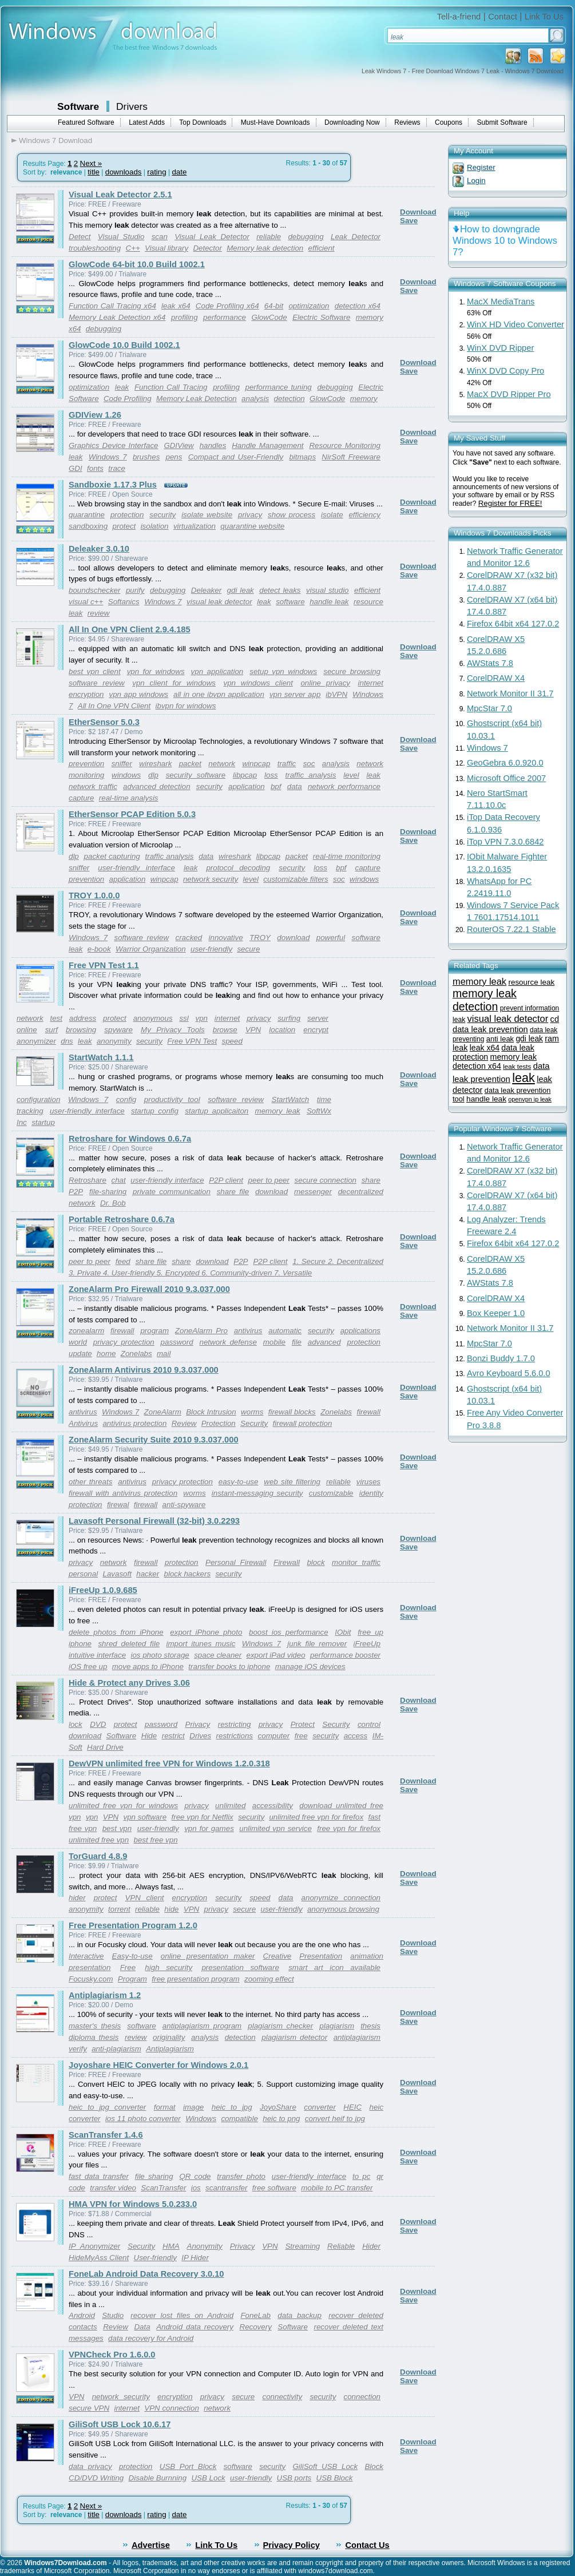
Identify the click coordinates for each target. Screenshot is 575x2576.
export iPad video (276, 1655)
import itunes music (200, 1643)
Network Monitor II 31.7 (510, 693)
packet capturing (112, 856)
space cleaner (217, 1655)
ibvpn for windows (186, 706)
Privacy (198, 1724)
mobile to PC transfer (336, 2187)
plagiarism (336, 2026)
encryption (190, 1897)
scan (160, 236)
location (282, 1029)
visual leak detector (219, 601)
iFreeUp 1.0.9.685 (103, 1590)
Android (82, 2315)
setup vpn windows (283, 671)
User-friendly (155, 2257)
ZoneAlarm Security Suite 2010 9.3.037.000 (154, 1439)
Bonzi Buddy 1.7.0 (501, 1358)
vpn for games (209, 1828)
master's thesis (95, 2026)
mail (163, 1353)
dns (67, 1041)
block (315, 1562)
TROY (260, 937)
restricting (234, 1724)
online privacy (325, 683)
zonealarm (86, 1330)
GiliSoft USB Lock (325, 2466)
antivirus (248, 1330)
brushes (146, 457)
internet (227, 1018)
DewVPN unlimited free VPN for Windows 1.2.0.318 (169, 1763)
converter (320, 2107)
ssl (183, 1018)
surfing (288, 1018)
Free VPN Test (192, 1041)
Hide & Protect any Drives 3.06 (129, 1682)
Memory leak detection (265, 248)
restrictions (234, 1735)
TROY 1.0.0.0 (94, 895)
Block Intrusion (211, 1412)
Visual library (166, 248)
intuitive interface (97, 1655)
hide (171, 1909)
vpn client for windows (174, 683)
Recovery (256, 2327)
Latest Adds (147, 122)
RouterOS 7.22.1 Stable (511, 929)
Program (132, 1979)
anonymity (114, 1041)
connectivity (283, 2396)
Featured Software (86, 122)
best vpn (117, 1828)
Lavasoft (116, 1574)
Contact (502, 16)
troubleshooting (95, 248)
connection (362, 2396)
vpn (202, 1018)
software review (97, 683)
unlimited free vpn (99, 1840)
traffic (286, 763)
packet (190, 763)
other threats (90, 1481)
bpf (276, 786)
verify (78, 2048)
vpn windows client (258, 683)
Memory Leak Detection (196, 398)
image (193, 2107)
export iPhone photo (206, 1632)
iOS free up (88, 1666)
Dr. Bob (113, 1203)
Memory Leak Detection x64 (117, 317)
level (351, 775)
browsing (81, 1029)
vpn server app (294, 694)
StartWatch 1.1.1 (101, 1057)
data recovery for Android (150, 2338)
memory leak (277, 1111)
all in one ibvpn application (218, 694)
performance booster (345, 1655)
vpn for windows (156, 671)
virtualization (194, 526)
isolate (332, 514)
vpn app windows (138, 694)
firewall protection (302, 1423)
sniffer (122, 763)
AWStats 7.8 (490, 663)
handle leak (329, 601)
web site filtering (292, 1481)
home (106, 1353)
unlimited (230, 1805)
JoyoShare (278, 2107)
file (297, 1342)
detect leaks (279, 590)
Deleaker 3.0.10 (99, 548)
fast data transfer (99, 2176)
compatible (239, 2118)
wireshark (155, 763)
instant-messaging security (257, 1493)
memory (364, 398)
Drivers (132, 106)
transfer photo (241, 2176)
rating (156, 172)
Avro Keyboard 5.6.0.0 (508, 1373)
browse (225, 1029)
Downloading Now (352, 122)
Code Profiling (128, 398)
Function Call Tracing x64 (112, 306)
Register (481, 167)
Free (128, 1967)
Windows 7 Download (55, 140)
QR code (195, 2176)
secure (248, 949)
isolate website (206, 514)
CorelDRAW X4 (496, 678)
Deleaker (206, 590)
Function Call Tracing (171, 387)
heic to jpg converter (107, 2107)
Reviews (407, 122)
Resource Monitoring (344, 445)
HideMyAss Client (99, 2257)
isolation (155, 526)
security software (195, 775)
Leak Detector (355, 236)
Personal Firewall (235, 1562)
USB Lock (208, 2478)
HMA (171, 2246)
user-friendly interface (136, 867)
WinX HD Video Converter (515, 324)
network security (210, 879)
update (80, 1353)
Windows (200, 2118)
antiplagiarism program (201, 2026)
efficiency (364, 514)
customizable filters (295, 879)
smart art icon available (334, 1967)
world (78, 1342)
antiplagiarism (357, 2037)
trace (116, 468)
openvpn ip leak (530, 1099)
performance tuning (278, 387)
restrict (173, 1735)
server (317, 1018)
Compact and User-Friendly (236, 457)
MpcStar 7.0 (489, 708)
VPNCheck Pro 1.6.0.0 (112, 2354)
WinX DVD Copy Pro (505, 370)
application (246, 786)
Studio (113, 2315)
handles (213, 445)
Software (78, 106)
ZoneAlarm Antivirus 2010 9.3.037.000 (144, 1369)
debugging (305, 236)
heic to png (281, 2118)
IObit (343, 1632)
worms (252, 1412)
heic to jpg (232, 2107)
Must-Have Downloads (275, 122)
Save (409, 220)
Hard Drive (105, 1747)
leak (122, 387)
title (94, 172)
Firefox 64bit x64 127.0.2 (513, 623)
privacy (250, 514)
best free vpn (156, 1840)
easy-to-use (239, 1481)
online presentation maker (208, 1956)
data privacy (90, 2466)
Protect (303, 1724)
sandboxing (88, 526)
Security (254, 1423)
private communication (172, 1191)
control (369, 1724)
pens (174, 457)
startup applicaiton (216, 1111)
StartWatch (291, 1099)
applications (360, 1330)
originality (169, 2037)
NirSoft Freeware (351, 457)
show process (291, 514)
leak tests (517, 1066)
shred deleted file (129, 1643)
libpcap (245, 775)
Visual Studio (121, 236)
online (27, 1029)
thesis (370, 2026)
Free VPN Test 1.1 (104, 965)
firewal (118, 1504)
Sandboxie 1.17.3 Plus (113, 484)
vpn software (145, 1817)
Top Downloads (202, 122)
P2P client (226, 1180)
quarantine (87, 514)
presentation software (240, 1967)
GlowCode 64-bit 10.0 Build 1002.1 (137, 264)
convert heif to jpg (335, 2118)
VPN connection (171, 2408)
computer (274, 1735)
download (293, 937)
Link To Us (544, 16)
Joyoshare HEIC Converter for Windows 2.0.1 (158, 2065)
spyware (118, 1029)
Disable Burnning (158, 2478)
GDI (75, 468)
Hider (371, 2246)
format (165, 2107)
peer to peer (269, 1180)
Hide (149, 1735)
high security (168, 1967)
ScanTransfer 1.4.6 (106, 2134)
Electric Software (321, 317)
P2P (76, 1191)
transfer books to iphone (229, 1666)
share (371, 1180)
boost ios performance (288, 1632)
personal (83, 1574)
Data (142, 2327)
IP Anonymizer (94, 2246)
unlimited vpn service (275, 1828)
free (301, 1735)
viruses (368, 1481)
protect (124, 526)
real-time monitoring (346, 856)
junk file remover (317, 1643)
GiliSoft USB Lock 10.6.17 (119, 2424)
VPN (253, 1029)
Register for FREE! (510, 503)
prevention (86, 763)
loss (271, 775)
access (355, 1735)
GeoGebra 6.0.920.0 (505, 762)
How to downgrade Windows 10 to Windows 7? (505, 240)
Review (184, 1423)
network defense (228, 1342)
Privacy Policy (291, 2545)
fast (374, 1817)
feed (123, 1261)
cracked (189, 937)
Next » (91, 163)
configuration (38, 1099)
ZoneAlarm (162, 1412)
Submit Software (502, 122)
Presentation (320, 1956)
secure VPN (89, 2408)
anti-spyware (184, 1504)
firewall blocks (292, 1412)
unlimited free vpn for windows (123, 1805)
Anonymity (205, 2246)
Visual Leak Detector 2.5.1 (120, 194)
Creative (277, 1956)
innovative (226, 937)
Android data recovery (194, 2327)
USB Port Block (188, 2466)
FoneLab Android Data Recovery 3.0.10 (146, 2273)
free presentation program (195, 1979)
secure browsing (351, 671)
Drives (200, 1735)
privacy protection (123, 1342)
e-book (99, 949)
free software (274, 2187)
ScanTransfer (163, 2187)
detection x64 (357, 306)
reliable (268, 236)
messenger (313, 1191)
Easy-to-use (132, 1956)
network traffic (93, 786)
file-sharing (107, 1191)
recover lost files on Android (181, 2315)
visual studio (327, 590)
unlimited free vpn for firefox (316, 1817)
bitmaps (302, 457)
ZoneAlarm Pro (201, 1330)
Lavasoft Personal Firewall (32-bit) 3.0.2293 (154, 1520)
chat (119, 1180)
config (126, 1099)
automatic (285, 1330)
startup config (155, 1111)
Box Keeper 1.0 (496, 1313)
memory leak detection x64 (495, 1061)
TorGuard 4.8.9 (98, 1856)
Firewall (286, 1562)
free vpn (83, 1828)
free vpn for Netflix (202, 1817)
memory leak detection (485, 1000)
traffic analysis (310, 775)
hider (77, 1897)
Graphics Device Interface (113, 445)
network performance (344, 786)
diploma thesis (93, 2037)
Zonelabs (136, 1353)
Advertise (151, 2545)
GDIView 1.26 (95, 414)
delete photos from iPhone (116, 1632)
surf (51, 1029)
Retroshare (87, 1180)
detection (289, 398)
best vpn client (95, 671)
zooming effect (269, 1979)
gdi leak (240, 590)
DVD (98, 1724)
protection (127, 514)
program (154, 1330)
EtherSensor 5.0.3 (104, 722)
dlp (153, 775)
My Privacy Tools (173, 1029)
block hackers (187, 1574)
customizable (331, 1493)
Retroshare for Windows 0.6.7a (130, 1138)
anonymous (153, 1018)
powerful (330, 937)
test (56, 1018)
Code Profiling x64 (227, 306)
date (179, 172)
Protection (218, 1423)
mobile (274, 1342)
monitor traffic (356, 1562)
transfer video (113, 2187)
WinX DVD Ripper (500, 347)
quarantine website (252, 526)
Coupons (448, 122)
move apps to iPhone (148, 1666)
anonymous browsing (343, 1909)
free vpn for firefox (348, 1828)
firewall (122, 1330)
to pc (361, 2176)
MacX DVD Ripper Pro (509, 394)
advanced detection (157, 786)
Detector (207, 248)
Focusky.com (91, 1979)
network (221, 763)
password (177, 1342)
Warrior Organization (151, 949)
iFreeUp (367, 1643)
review (99, 613)
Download (418, 212)
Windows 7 (108, 457)
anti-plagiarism (116, 2048)
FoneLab (255, 2315)
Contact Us (367, 2545)
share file (233, 1191)
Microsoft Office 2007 (506, 778)
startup (43, 1122)
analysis (255, 398)
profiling (184, 317)
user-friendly (211, 949)
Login (476, 180)
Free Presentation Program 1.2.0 (133, 1925)
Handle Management (267, 445)
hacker (147, 1574)
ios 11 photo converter (143, 2118)
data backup (299, 2315)
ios (196, 2187)
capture (81, 798)
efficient (321, 248)
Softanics (124, 601)
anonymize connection (341, 1897)
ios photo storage (159, 1655)
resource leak (531, 982)
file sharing (154, 2176)
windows (126, 775)
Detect (80, 236)
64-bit (273, 306)
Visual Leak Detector (212, 236)
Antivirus (83, 1423)
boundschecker (94, 590)
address (82, 1018)
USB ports (294, 2478)
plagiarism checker (280, 2026)
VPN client (144, 1897)
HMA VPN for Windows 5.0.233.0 (133, 2204)
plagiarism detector (294, 2037)
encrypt (315, 1029)
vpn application (217, 671)
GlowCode (269, 317)
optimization (308, 306)
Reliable (341, 2246)
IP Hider (195, 2257)
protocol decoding (238, 867)
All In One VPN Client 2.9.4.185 (130, 629)
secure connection (325, 1180)
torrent (119, 1909)
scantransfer (226, 2187)
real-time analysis (128, 798)
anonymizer (36, 1041)
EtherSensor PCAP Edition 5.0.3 (132, 814)
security (162, 514)
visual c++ (86, 601)
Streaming (302, 2246)
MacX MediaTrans (500, 301)
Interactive (86, 1956)
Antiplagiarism (170, 2048)
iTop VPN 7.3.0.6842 (505, 841)
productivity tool (172, 1099)
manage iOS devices (310, 1666)
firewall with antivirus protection (123, 1493)
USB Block (334, 2478)
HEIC (352, 2107)
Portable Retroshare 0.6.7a (122, 1219)
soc (309, 763)
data (294, 786)
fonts (95, 468)
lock (75, 1724)
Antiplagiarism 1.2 (105, 1995)
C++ (133, 248)
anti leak (500, 1039)
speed (232, 1041)
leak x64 (176, 306)
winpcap (256, 763)
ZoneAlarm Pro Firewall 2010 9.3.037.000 (149, 1289)
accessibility (272, 1805)
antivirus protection (134, 1423)
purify (135, 590)
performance (224, 317)
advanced (324, 1342)
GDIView (178, 445)
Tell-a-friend (459, 16)
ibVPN (336, 694)
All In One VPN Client (114, 706)
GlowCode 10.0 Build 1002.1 (124, 345)
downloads (123, 172)
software (290, 601)
